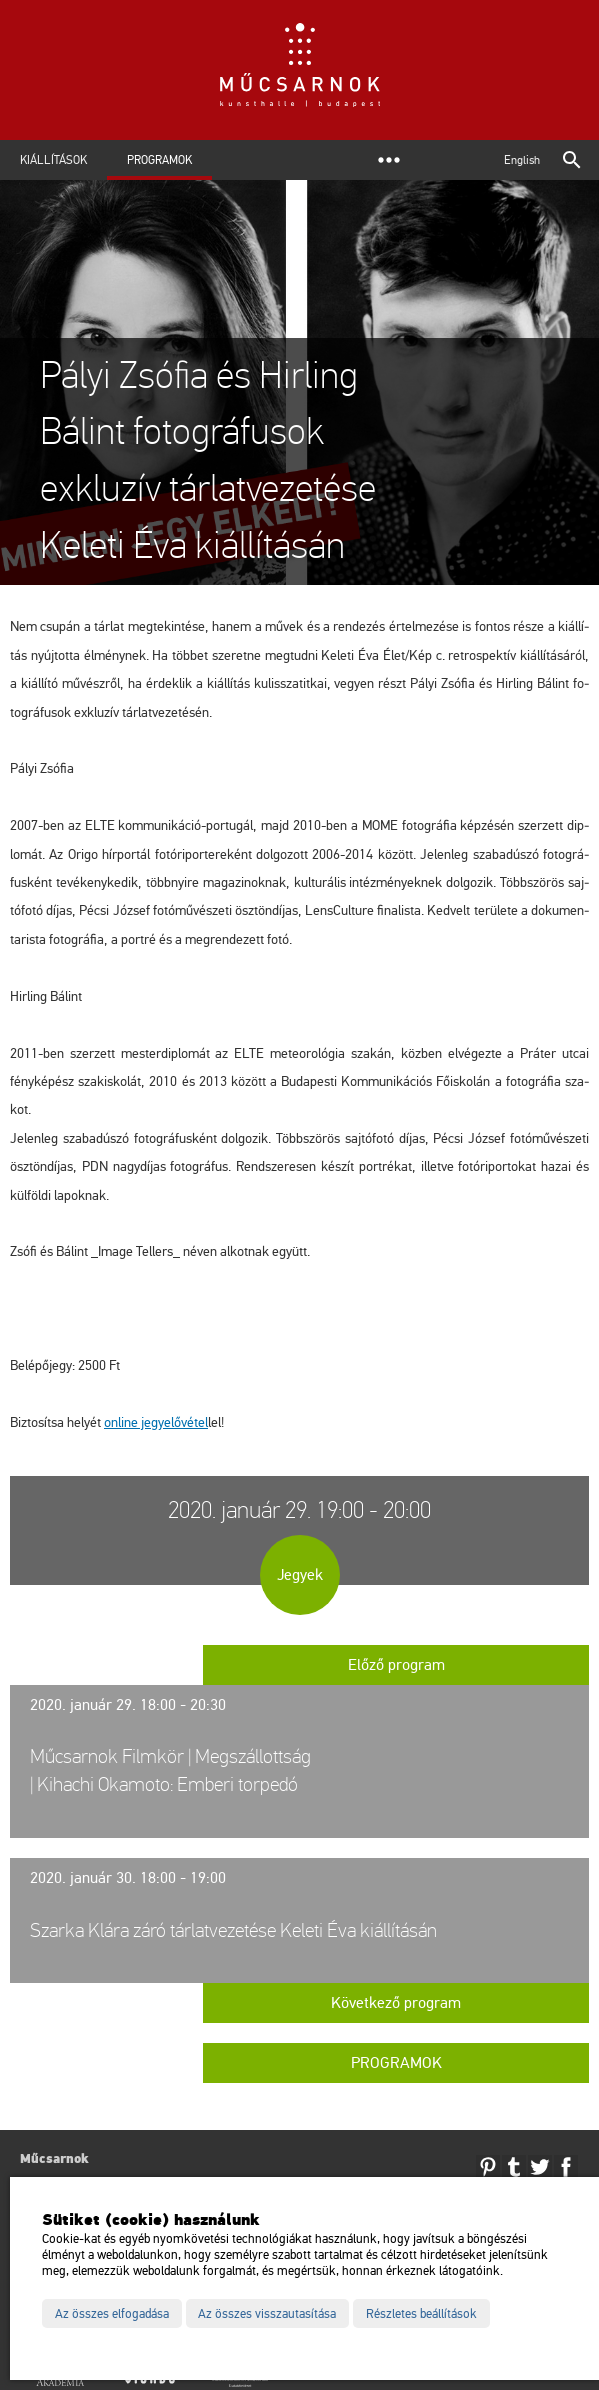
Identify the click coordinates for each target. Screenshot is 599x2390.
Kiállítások (53, 160)
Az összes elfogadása (112, 2314)
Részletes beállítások (421, 2314)
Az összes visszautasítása (267, 2314)
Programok (159, 160)
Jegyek (300, 1575)
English (522, 160)
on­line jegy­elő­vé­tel (156, 1422)
